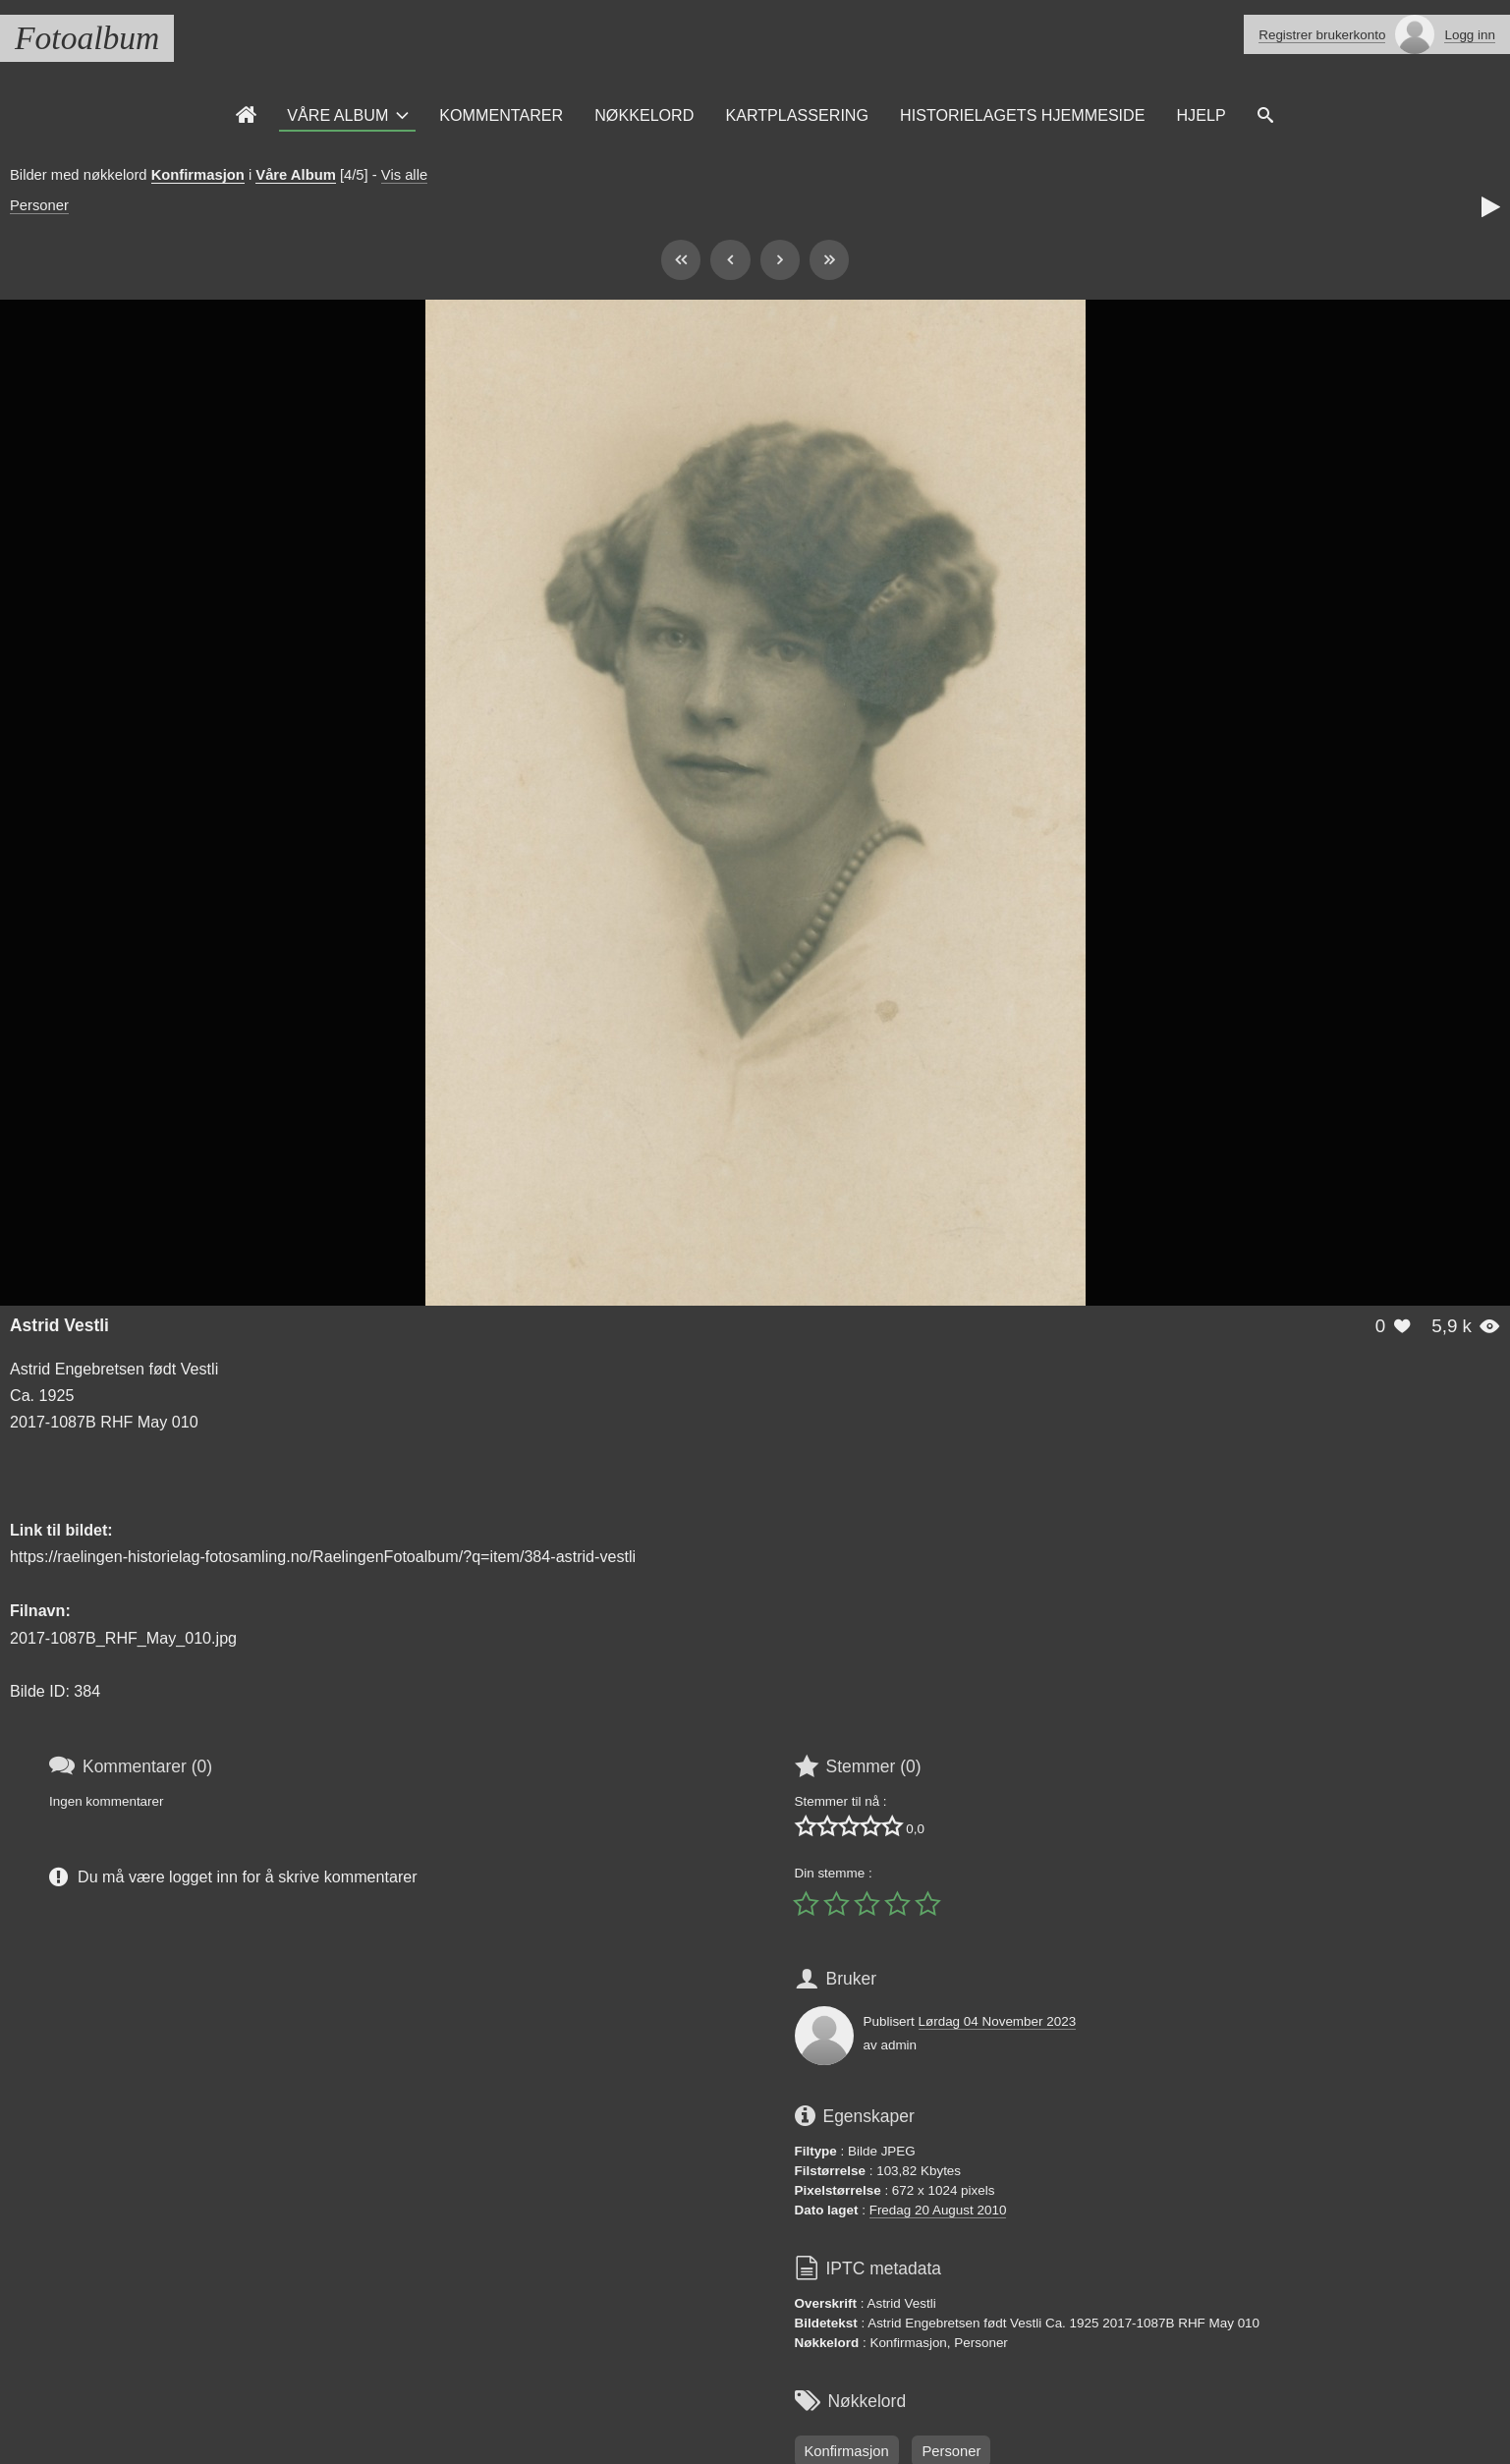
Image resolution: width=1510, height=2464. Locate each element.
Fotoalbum (87, 38)
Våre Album (337, 115)
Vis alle (404, 175)
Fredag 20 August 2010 (938, 2210)
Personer (39, 205)
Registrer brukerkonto (1321, 35)
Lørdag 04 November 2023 (998, 2021)
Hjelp (1200, 115)
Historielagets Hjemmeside (1022, 115)
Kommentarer (501, 115)
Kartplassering (796, 115)
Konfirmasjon (198, 175)
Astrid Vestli (59, 1325)
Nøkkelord (644, 115)
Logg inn (1469, 35)
